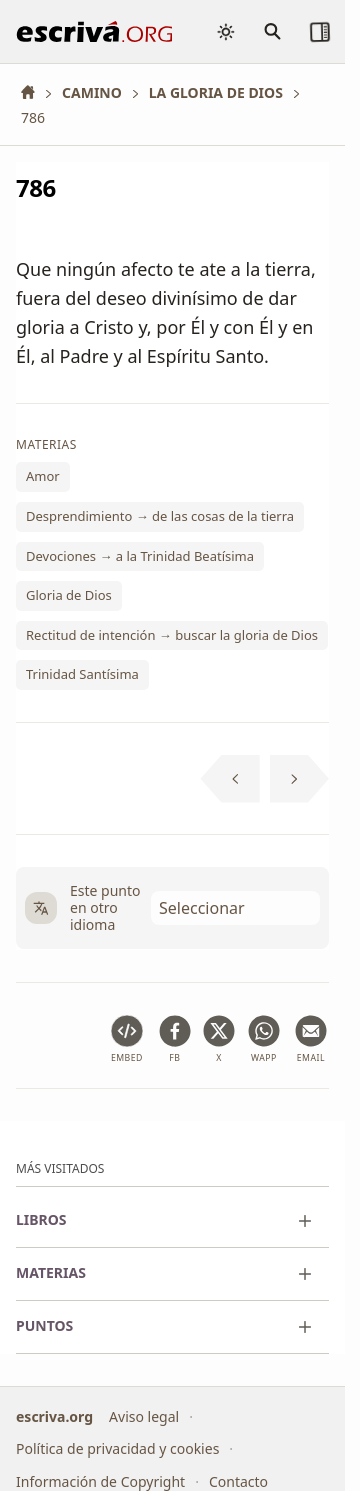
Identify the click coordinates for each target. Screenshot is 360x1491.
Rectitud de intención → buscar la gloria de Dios (172, 635)
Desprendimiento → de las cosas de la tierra (160, 516)
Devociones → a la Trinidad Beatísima (140, 555)
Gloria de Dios (69, 595)
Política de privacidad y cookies (117, 1448)
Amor (43, 476)
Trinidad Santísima (82, 674)
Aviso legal (144, 1416)
